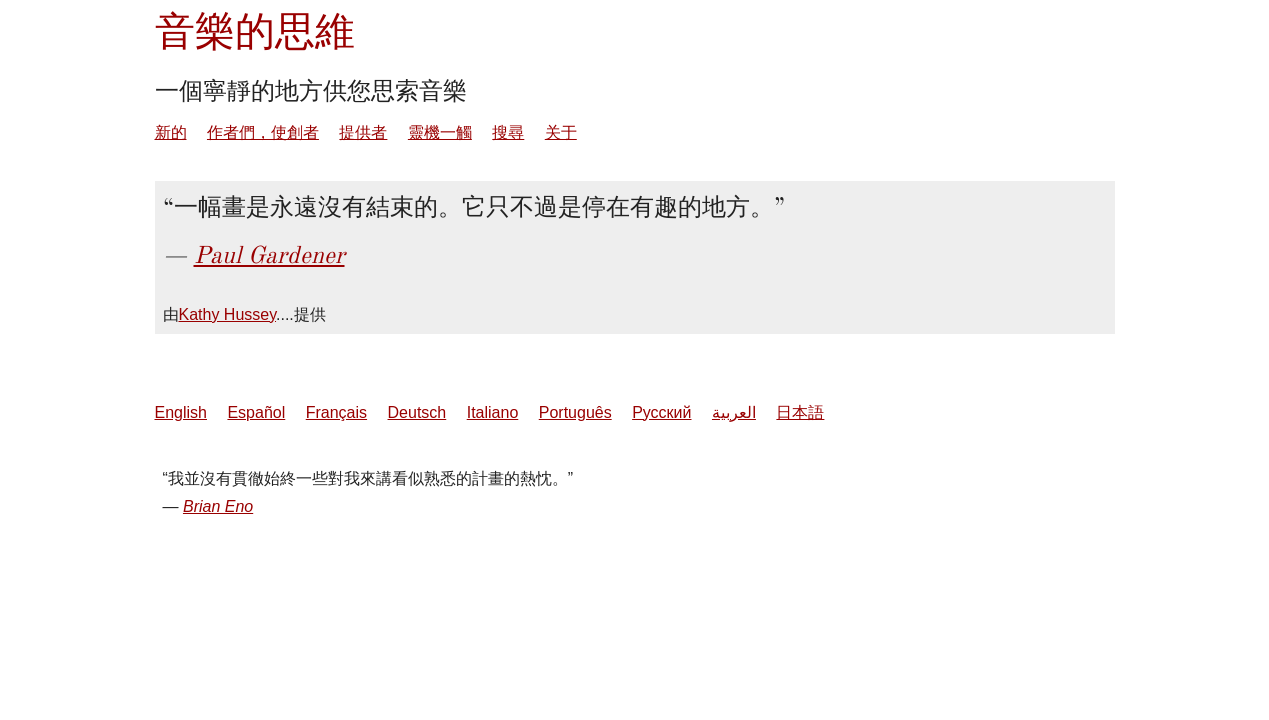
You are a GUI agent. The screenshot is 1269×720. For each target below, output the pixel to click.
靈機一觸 (440, 132)
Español (256, 412)
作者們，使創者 (263, 132)
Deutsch (417, 412)
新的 (171, 132)
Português (575, 412)
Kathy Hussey (228, 314)
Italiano (493, 412)
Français (336, 412)
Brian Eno (218, 506)
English (181, 412)
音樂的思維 (255, 31)
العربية (734, 412)
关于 (561, 132)
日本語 (800, 412)
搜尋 (508, 132)
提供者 (363, 132)
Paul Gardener (269, 255)
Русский (661, 412)
